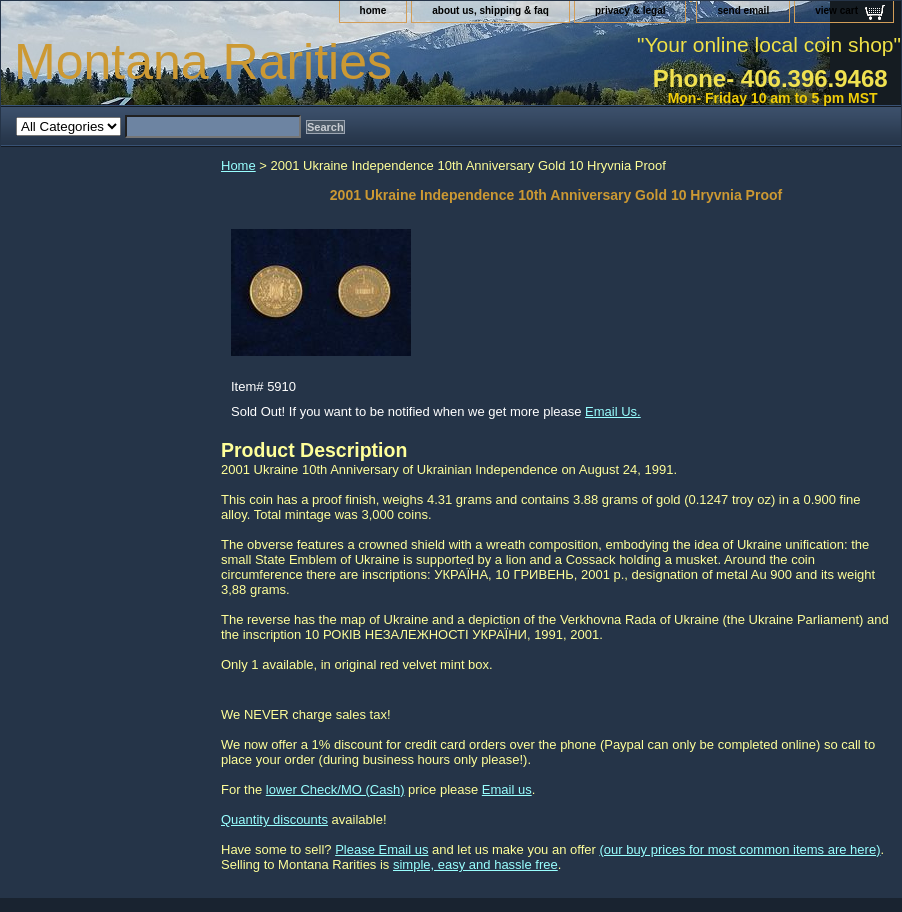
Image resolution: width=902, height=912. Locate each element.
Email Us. (613, 411)
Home (238, 165)
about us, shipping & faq (490, 10)
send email (743, 10)
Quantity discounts (274, 819)
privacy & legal (630, 10)
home (373, 10)
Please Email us (381, 849)
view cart (836, 10)
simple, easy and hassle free (475, 864)
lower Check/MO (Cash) (335, 789)
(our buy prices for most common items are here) (739, 849)
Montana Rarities (203, 62)
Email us (507, 789)
